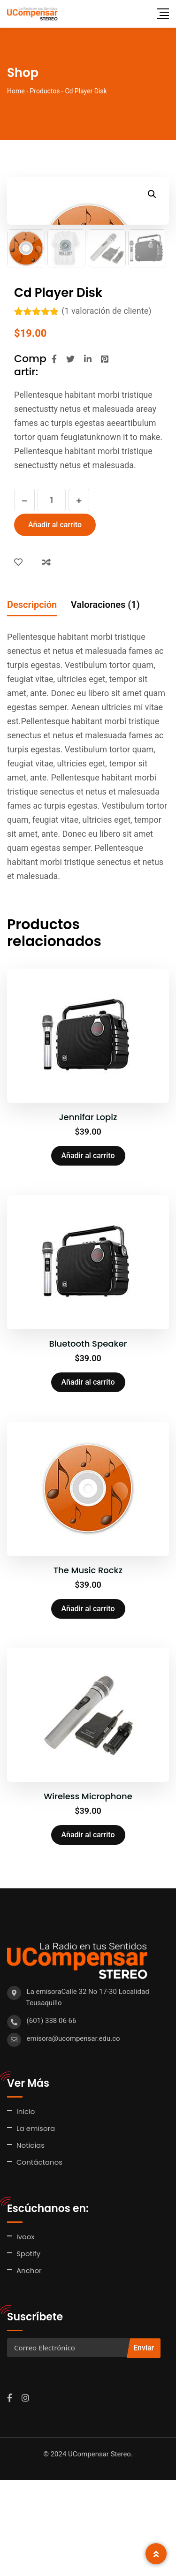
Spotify (28, 2350)
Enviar (143, 2444)
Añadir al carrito (55, 620)
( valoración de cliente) (106, 407)
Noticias (30, 2241)
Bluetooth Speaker (88, 1440)
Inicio (25, 2207)
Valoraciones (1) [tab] (105, 700)
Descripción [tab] (32, 700)
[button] (152, 194)
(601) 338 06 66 (52, 2117)
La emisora (35, 2224)
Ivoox (25, 2333)
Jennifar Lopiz (88, 1213)
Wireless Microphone (88, 1892)
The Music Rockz (88, 1666)
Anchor (29, 2366)
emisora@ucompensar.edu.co (73, 2134)
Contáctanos (39, 2258)
